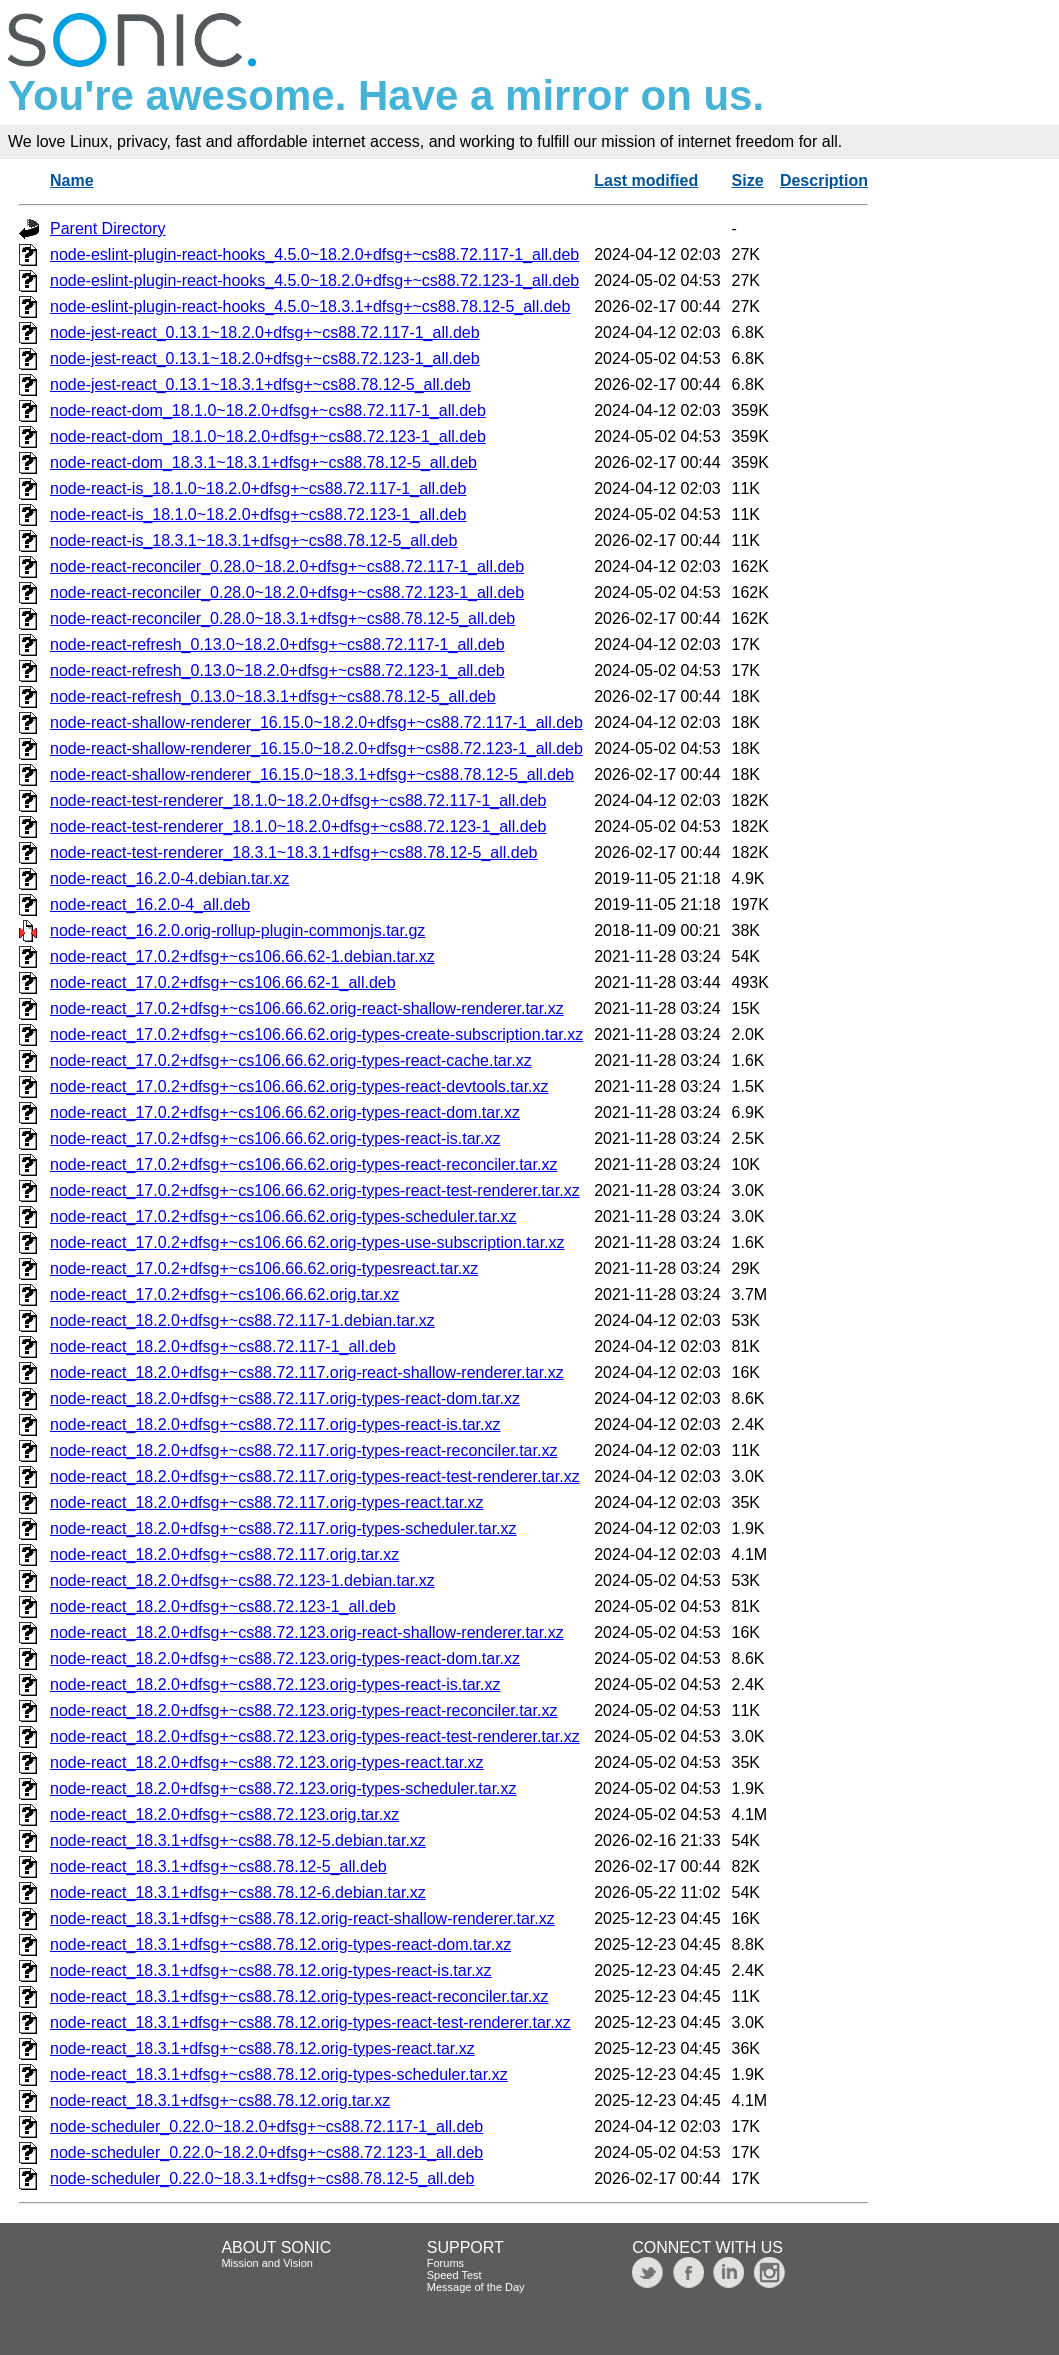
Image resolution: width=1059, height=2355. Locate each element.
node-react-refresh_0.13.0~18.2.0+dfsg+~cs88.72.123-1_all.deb (277, 670)
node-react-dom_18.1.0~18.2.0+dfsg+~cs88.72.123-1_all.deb (268, 436)
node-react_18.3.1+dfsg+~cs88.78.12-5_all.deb (218, 1866)
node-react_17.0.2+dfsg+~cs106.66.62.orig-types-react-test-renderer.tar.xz (315, 1190)
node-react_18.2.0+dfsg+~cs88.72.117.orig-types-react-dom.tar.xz (285, 1398)
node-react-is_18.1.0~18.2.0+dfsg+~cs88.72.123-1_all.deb (258, 514)
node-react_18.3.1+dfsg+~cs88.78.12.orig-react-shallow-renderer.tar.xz (302, 1918)
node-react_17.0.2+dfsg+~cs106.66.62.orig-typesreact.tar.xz (264, 1268)
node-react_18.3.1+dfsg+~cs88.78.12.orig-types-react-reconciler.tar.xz (299, 1996)
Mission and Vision (267, 2263)
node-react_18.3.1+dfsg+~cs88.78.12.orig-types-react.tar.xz (262, 2048)
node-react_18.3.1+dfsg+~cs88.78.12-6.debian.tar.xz (238, 1892)
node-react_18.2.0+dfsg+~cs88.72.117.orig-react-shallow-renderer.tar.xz (307, 1372)
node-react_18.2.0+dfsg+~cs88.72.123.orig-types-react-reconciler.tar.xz (303, 1710)
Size (748, 180)
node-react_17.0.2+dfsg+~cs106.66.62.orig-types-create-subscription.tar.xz (316, 1034)
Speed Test (454, 2275)
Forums (445, 2263)
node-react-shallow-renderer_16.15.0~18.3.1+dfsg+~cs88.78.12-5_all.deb (312, 774)
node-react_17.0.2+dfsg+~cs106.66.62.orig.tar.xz (224, 1294)
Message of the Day (476, 2287)
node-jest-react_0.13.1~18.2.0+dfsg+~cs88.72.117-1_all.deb (265, 332)
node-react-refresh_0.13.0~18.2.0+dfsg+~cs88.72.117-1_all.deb (277, 644)
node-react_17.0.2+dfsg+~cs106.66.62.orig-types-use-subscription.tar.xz (307, 1242)
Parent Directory (108, 228)
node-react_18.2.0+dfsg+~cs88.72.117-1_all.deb (223, 1346)
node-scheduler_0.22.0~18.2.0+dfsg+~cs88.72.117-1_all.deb (266, 2126)
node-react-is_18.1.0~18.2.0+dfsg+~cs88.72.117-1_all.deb (258, 488)
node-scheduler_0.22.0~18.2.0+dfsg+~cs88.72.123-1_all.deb (266, 2152)
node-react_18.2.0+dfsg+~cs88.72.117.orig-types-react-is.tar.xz (275, 1424)
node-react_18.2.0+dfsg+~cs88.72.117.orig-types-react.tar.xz (267, 1502)
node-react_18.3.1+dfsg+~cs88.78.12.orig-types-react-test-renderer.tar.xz (310, 2022)
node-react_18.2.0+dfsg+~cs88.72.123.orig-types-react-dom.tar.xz (285, 1658)
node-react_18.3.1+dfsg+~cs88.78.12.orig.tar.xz (220, 2100)
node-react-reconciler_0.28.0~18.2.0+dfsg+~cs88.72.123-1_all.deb (287, 592)
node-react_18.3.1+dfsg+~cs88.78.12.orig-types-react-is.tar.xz (271, 1970)
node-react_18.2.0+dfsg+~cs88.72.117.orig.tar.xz (224, 1554)
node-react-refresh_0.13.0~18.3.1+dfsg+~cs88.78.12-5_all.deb (273, 696)
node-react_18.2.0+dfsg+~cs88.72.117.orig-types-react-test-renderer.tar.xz (315, 1476)
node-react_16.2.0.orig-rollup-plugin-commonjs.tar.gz (237, 930)
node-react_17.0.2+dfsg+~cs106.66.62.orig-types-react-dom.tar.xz (285, 1112)
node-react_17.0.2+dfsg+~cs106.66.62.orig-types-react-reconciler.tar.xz (303, 1164)
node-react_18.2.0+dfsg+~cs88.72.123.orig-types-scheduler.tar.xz (283, 1788)
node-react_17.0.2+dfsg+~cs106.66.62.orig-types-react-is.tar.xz (275, 1138)
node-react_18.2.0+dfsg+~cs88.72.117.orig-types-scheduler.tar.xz (283, 1528)
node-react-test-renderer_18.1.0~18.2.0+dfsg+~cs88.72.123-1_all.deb (298, 826)
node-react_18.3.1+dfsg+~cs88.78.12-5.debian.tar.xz (238, 1840)
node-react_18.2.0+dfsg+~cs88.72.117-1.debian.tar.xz (242, 1320)
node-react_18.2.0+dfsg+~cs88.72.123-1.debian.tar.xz (242, 1580)
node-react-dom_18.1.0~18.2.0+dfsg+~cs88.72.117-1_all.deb (268, 410)
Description (824, 180)
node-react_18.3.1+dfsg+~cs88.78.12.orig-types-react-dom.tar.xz (280, 1944)
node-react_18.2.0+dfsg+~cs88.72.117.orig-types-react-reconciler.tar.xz (303, 1450)
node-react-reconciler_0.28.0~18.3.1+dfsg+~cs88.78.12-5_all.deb (282, 618)
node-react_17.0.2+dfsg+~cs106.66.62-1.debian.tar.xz (242, 956)
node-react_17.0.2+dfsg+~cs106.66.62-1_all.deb (223, 982)
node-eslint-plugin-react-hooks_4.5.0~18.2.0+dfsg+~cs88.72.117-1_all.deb (314, 254)
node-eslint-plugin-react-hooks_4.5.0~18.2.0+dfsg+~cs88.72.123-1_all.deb (314, 280)
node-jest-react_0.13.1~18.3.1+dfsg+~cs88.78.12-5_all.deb (260, 384)
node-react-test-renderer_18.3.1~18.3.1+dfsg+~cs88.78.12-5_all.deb (293, 852)
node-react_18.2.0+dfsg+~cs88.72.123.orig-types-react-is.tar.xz (275, 1684)
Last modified (646, 180)
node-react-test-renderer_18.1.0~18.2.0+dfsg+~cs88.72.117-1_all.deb (298, 800)
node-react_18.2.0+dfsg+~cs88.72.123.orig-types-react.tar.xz (267, 1762)
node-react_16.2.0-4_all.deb (150, 904)
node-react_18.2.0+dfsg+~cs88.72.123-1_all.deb (223, 1606)
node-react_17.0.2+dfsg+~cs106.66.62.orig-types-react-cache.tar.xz (291, 1060)
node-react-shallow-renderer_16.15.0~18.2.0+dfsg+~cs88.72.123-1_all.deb (316, 748)
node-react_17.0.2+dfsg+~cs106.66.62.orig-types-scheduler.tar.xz (283, 1216)
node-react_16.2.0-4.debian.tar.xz (169, 878)
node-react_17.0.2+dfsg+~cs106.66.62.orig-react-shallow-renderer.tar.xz (307, 1008)
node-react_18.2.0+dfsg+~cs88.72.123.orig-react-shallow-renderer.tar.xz (307, 1632)
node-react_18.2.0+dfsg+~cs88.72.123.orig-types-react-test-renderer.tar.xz (315, 1736)
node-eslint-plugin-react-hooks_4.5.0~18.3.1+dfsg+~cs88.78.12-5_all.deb (310, 306)
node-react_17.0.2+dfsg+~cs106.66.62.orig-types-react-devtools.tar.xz (299, 1086)
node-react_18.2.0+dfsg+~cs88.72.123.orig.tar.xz (224, 1814)
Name (72, 180)
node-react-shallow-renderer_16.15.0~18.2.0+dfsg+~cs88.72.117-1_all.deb (316, 722)
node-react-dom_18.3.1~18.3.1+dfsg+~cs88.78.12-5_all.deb (263, 462)
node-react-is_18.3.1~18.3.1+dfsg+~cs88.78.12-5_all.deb (253, 540)
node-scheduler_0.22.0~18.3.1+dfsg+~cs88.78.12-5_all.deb (262, 2178)
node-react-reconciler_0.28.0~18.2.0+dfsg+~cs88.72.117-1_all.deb (287, 566)
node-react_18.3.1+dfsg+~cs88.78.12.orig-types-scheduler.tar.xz (279, 2074)
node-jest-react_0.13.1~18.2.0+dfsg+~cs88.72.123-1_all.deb (265, 358)
